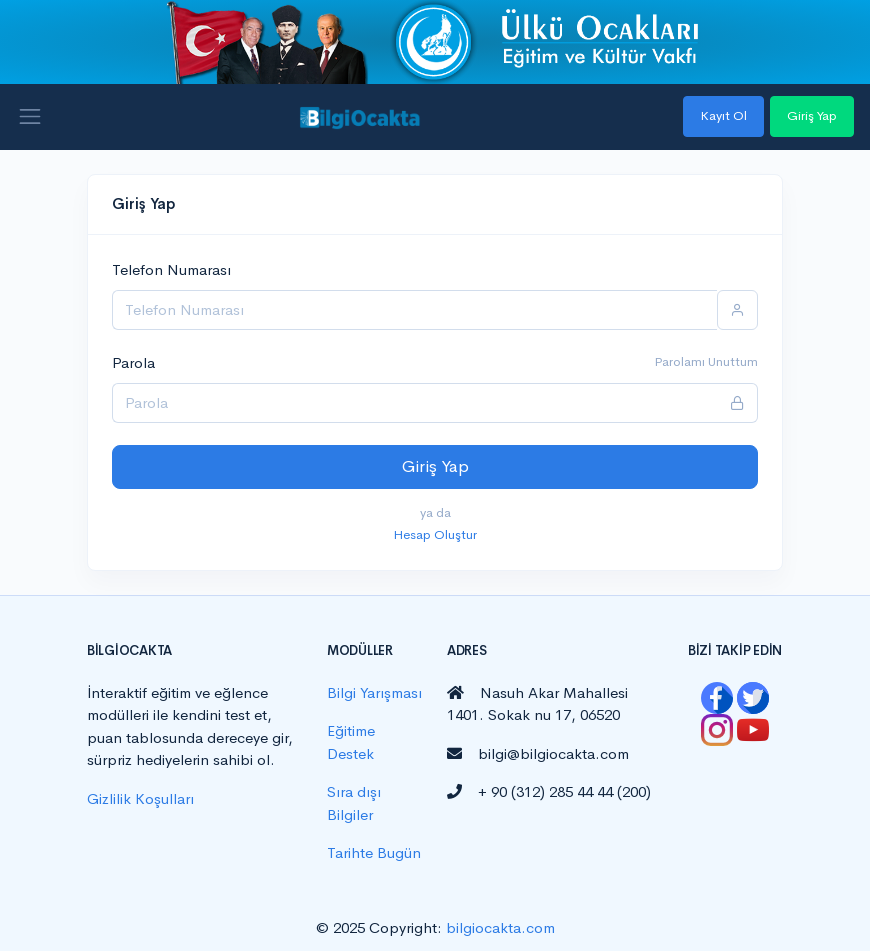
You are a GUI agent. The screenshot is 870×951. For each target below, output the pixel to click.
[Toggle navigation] (30, 117)
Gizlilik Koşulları (140, 798)
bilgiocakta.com (500, 927)
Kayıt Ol (723, 115)
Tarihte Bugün (374, 852)
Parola (133, 362)
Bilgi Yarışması (374, 692)
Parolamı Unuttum (706, 361)
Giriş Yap (812, 115)
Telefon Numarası (171, 269)
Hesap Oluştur (435, 534)
